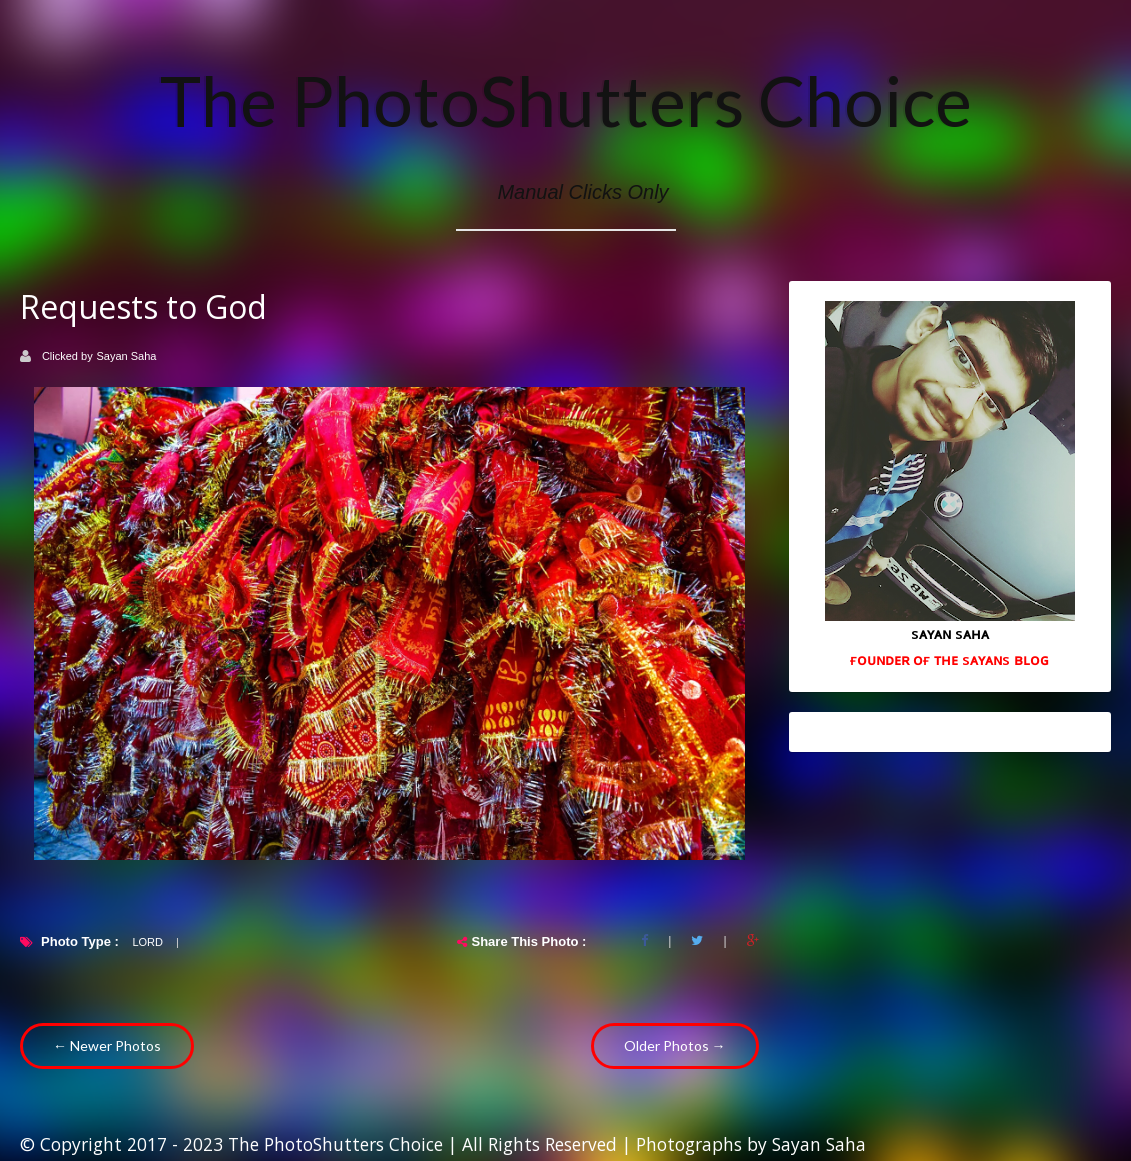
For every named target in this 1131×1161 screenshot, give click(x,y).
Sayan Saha (127, 356)
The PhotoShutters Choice (566, 100)
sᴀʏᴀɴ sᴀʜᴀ (950, 633)
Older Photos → (675, 1045)
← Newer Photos (107, 1045)
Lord (147, 942)
